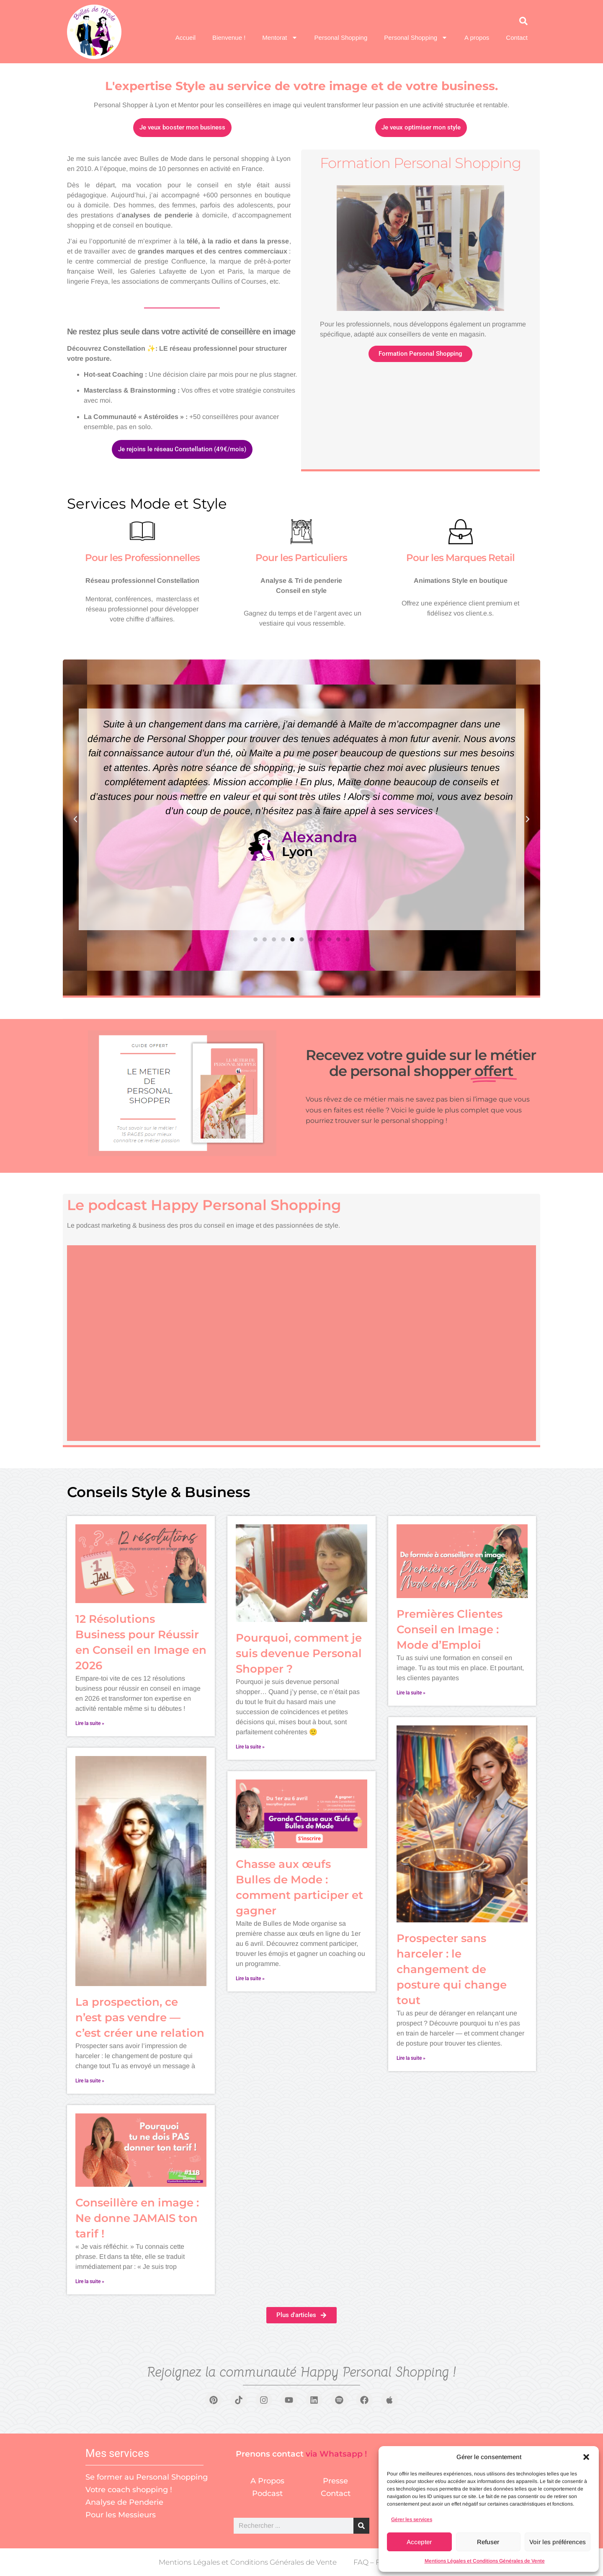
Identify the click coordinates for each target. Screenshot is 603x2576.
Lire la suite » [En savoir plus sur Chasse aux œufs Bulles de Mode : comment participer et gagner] (250, 1978)
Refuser (488, 2541)
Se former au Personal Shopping (146, 2477)
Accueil (185, 37)
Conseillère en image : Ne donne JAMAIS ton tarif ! (137, 2218)
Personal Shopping (341, 37)
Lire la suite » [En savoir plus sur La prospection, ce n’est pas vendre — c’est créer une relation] (89, 2081)
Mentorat (279, 37)
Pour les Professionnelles (142, 558)
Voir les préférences (557, 2541)
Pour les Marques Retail (460, 558)
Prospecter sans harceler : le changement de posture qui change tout (452, 1969)
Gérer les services (411, 2519)
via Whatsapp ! (336, 2454)
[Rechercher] (361, 2526)
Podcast (267, 2493)
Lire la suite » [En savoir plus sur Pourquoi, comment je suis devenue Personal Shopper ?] (250, 1747)
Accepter (419, 2541)
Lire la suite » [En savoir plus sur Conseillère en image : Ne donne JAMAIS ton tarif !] (89, 2281)
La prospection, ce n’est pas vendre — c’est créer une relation (139, 2017)
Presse (335, 2481)
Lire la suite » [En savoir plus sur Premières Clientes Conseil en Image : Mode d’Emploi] (411, 1693)
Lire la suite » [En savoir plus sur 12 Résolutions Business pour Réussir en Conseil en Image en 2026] (89, 1723)
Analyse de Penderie (124, 2502)
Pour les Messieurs (120, 2515)
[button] (586, 2457)
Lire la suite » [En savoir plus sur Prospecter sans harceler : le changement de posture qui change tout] (411, 2058)
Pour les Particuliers (301, 558)
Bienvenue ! (228, 37)
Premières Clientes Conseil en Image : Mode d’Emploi (449, 1629)
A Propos (267, 2481)
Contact (517, 37)
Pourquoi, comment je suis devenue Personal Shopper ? (299, 1653)
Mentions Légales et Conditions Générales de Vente (485, 2561)
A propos (476, 37)
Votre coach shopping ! (128, 2489)
